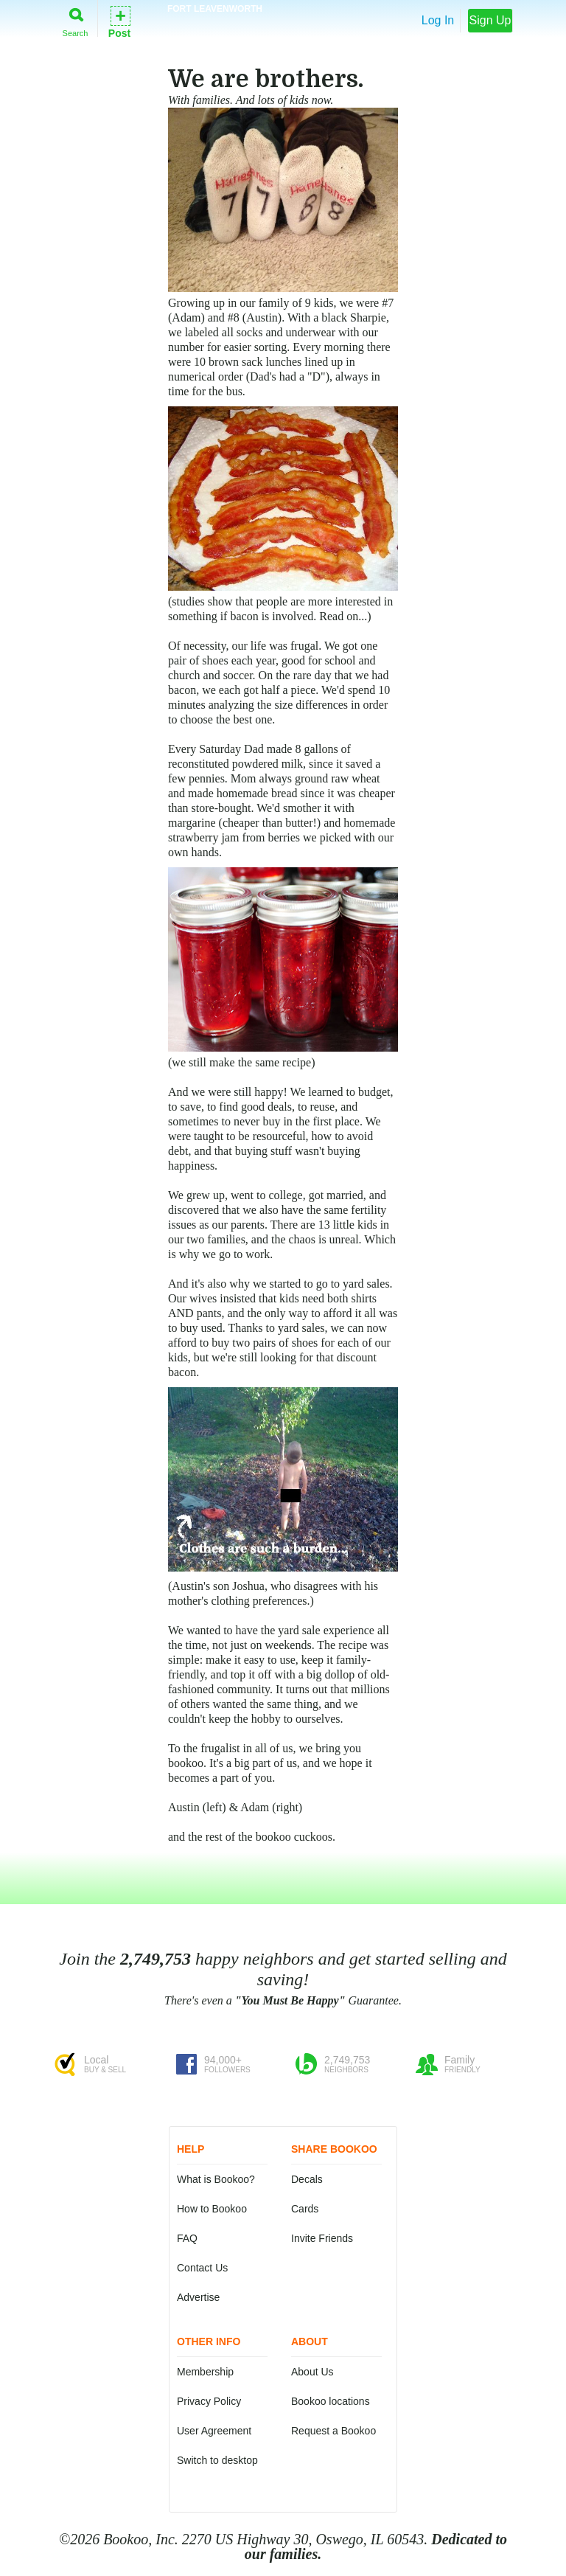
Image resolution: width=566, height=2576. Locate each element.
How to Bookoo (212, 2209)
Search (75, 19)
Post (119, 21)
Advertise (198, 2297)
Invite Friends (322, 2238)
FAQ (187, 2238)
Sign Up (490, 20)
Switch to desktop (217, 2460)
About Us (312, 2372)
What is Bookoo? (216, 2179)
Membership (205, 2372)
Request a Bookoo (333, 2431)
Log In (438, 20)
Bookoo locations (330, 2401)
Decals (307, 2179)
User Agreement (214, 2431)
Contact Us (202, 2268)
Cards (304, 2209)
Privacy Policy (209, 2401)
